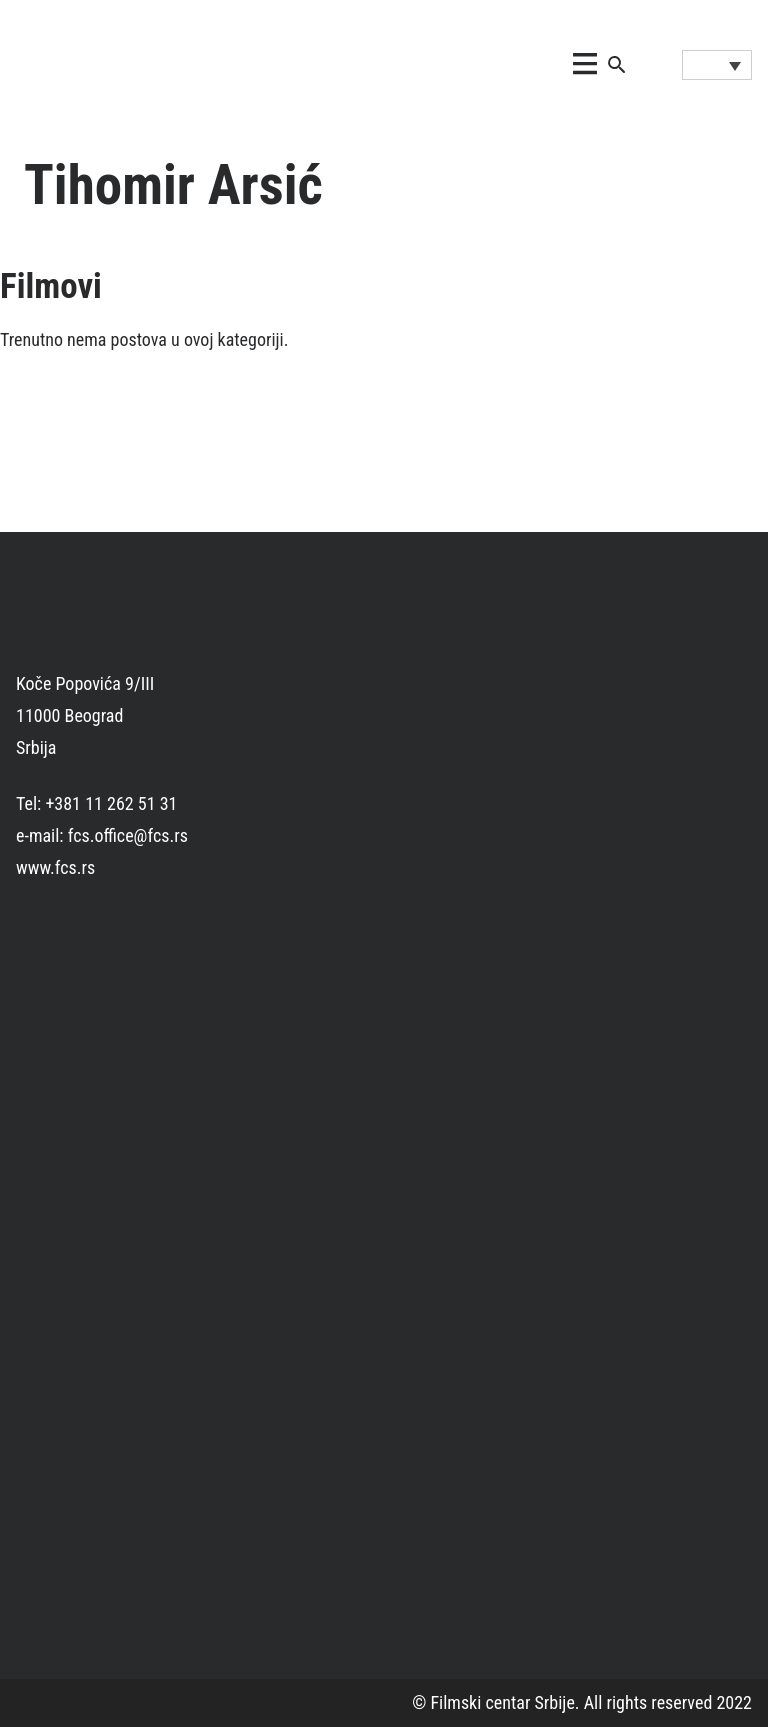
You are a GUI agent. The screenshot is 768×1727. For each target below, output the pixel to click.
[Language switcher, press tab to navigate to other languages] (717, 65)
